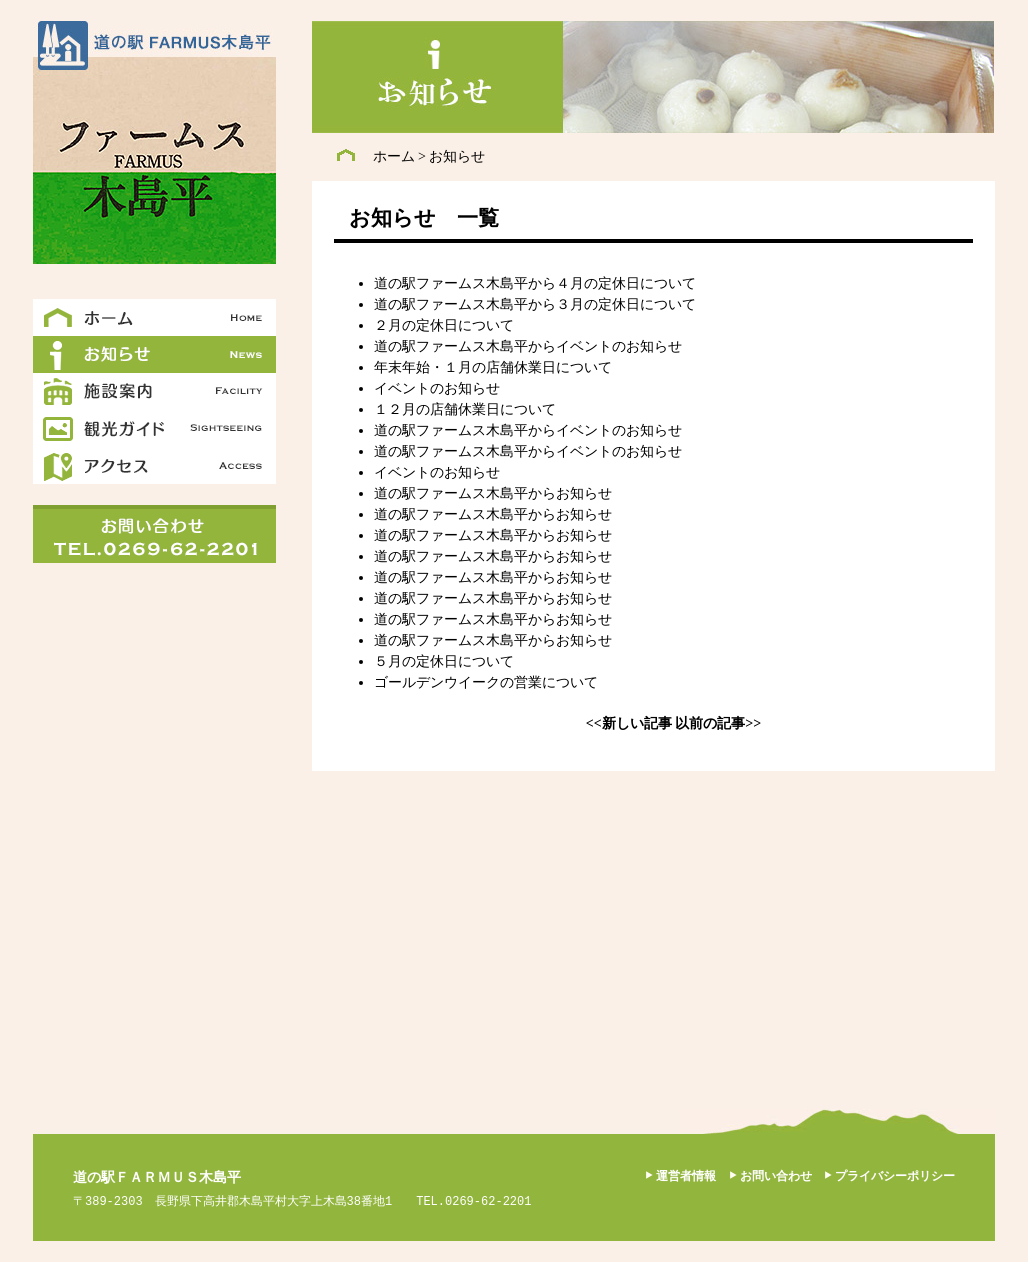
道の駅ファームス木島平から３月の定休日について (535, 304)
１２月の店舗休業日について (465, 409)
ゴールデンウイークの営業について (486, 682)
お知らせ (457, 156)
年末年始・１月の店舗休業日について (493, 367)
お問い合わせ (776, 1176)
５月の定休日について (444, 661)
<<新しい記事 (629, 723)
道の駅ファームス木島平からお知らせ (493, 493)
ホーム (394, 156)
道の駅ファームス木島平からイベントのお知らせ (528, 346)
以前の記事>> (718, 723)
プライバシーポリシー (895, 1176)
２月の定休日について (444, 325)
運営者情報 (686, 1176)
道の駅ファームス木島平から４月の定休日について (535, 283)
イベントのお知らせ (437, 388)
